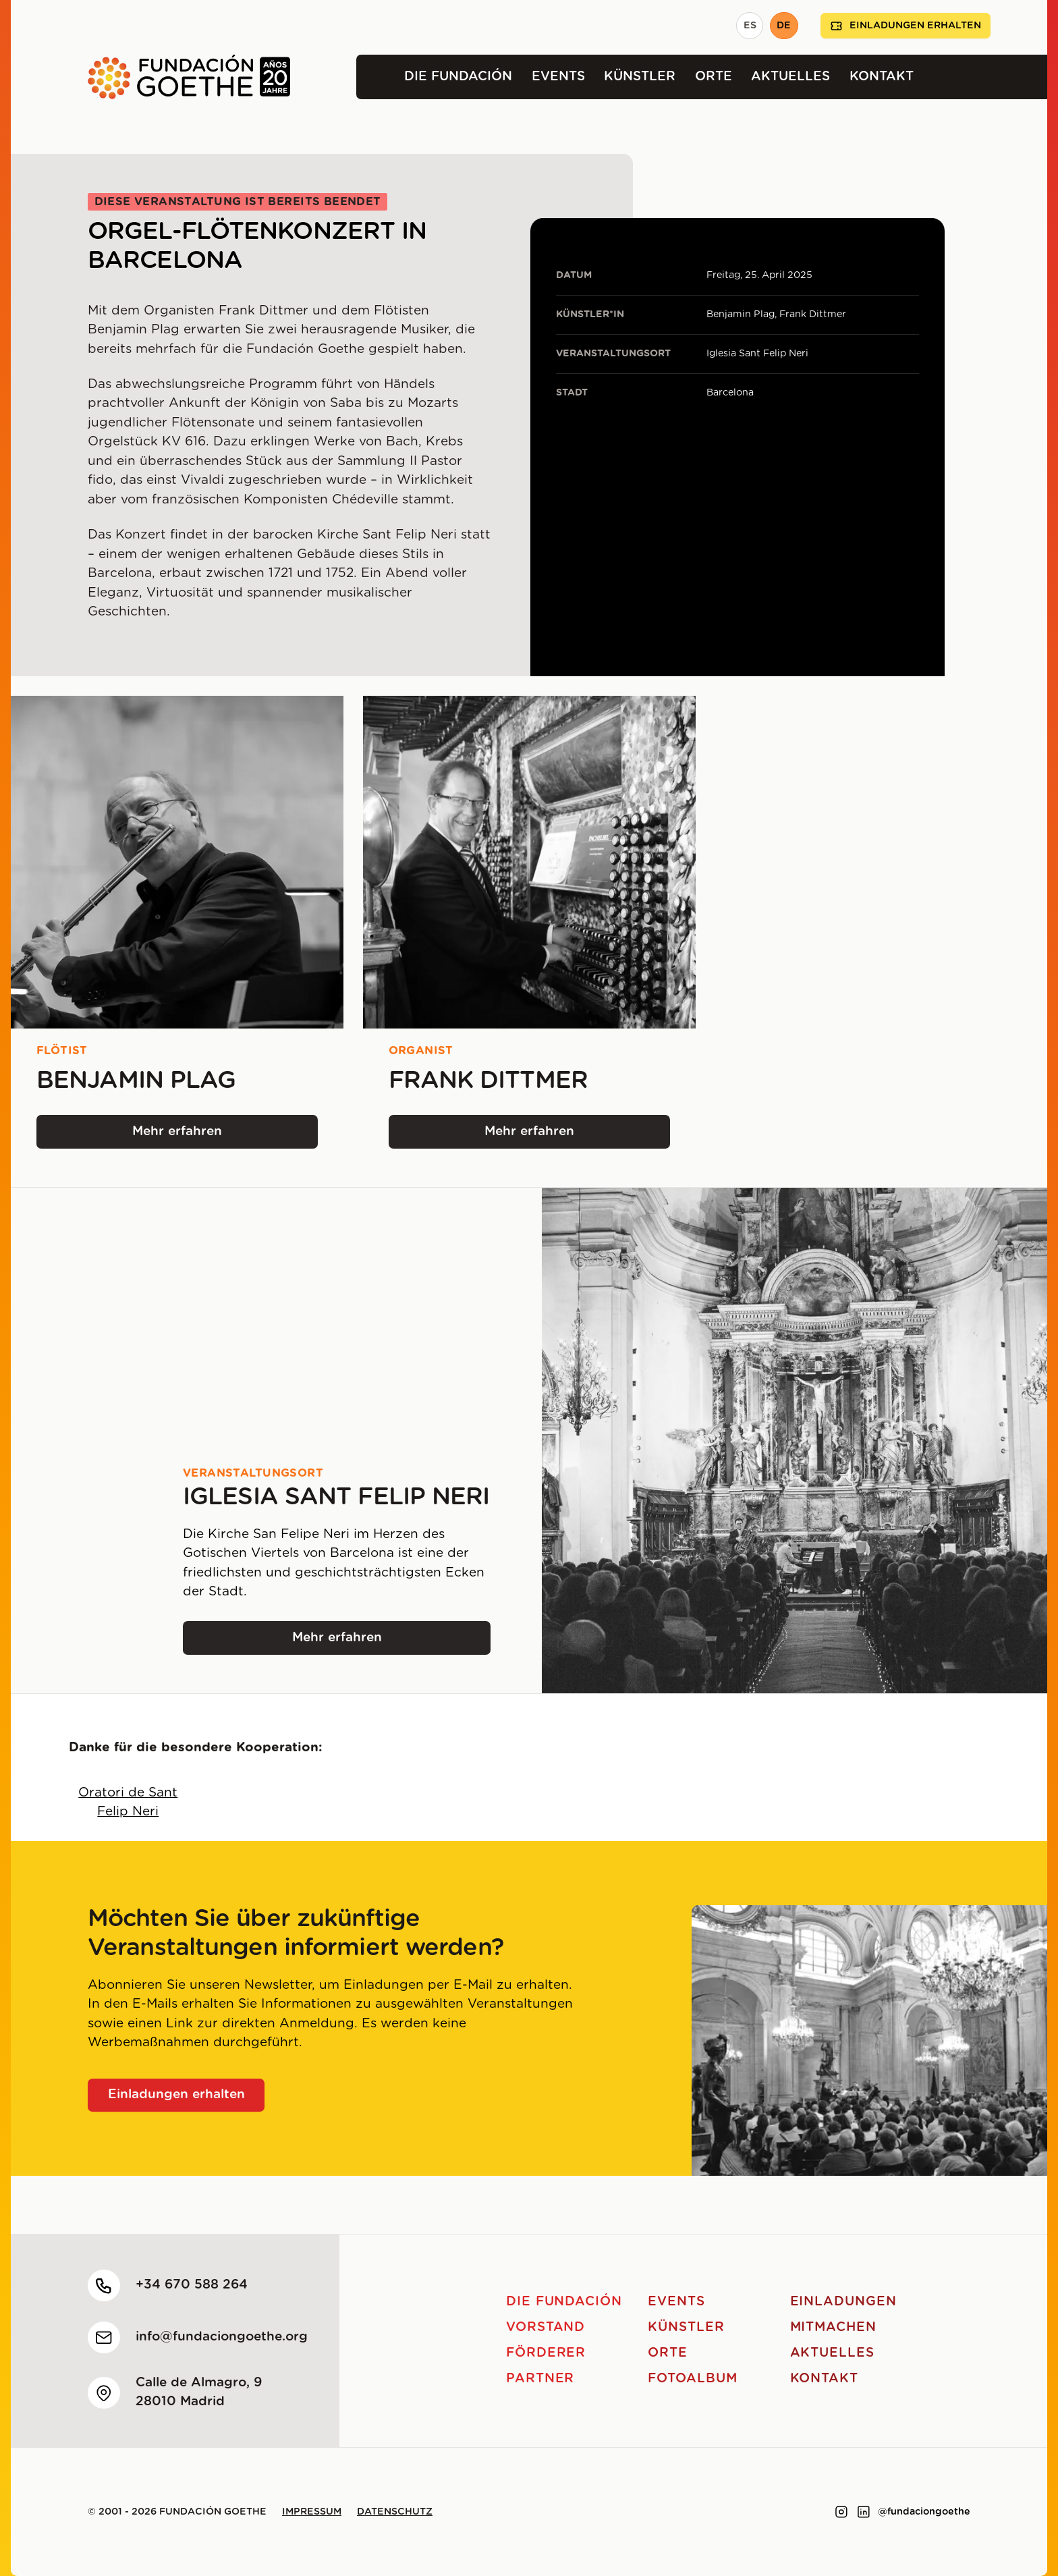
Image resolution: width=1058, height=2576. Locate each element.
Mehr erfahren (200, 1136)
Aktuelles (790, 76)
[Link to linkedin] (864, 2512)
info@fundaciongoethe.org (222, 2336)
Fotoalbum (692, 2378)
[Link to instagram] (841, 2512)
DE (784, 25)
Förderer (546, 2353)
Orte (713, 76)
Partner (540, 2378)
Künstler (639, 76)
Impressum (311, 2512)
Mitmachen (833, 2327)
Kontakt (882, 76)
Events (558, 76)
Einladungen (843, 2301)
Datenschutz (395, 2512)
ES (750, 25)
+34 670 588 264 (192, 2284)
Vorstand (546, 2327)
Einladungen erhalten (905, 26)
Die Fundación (458, 76)
